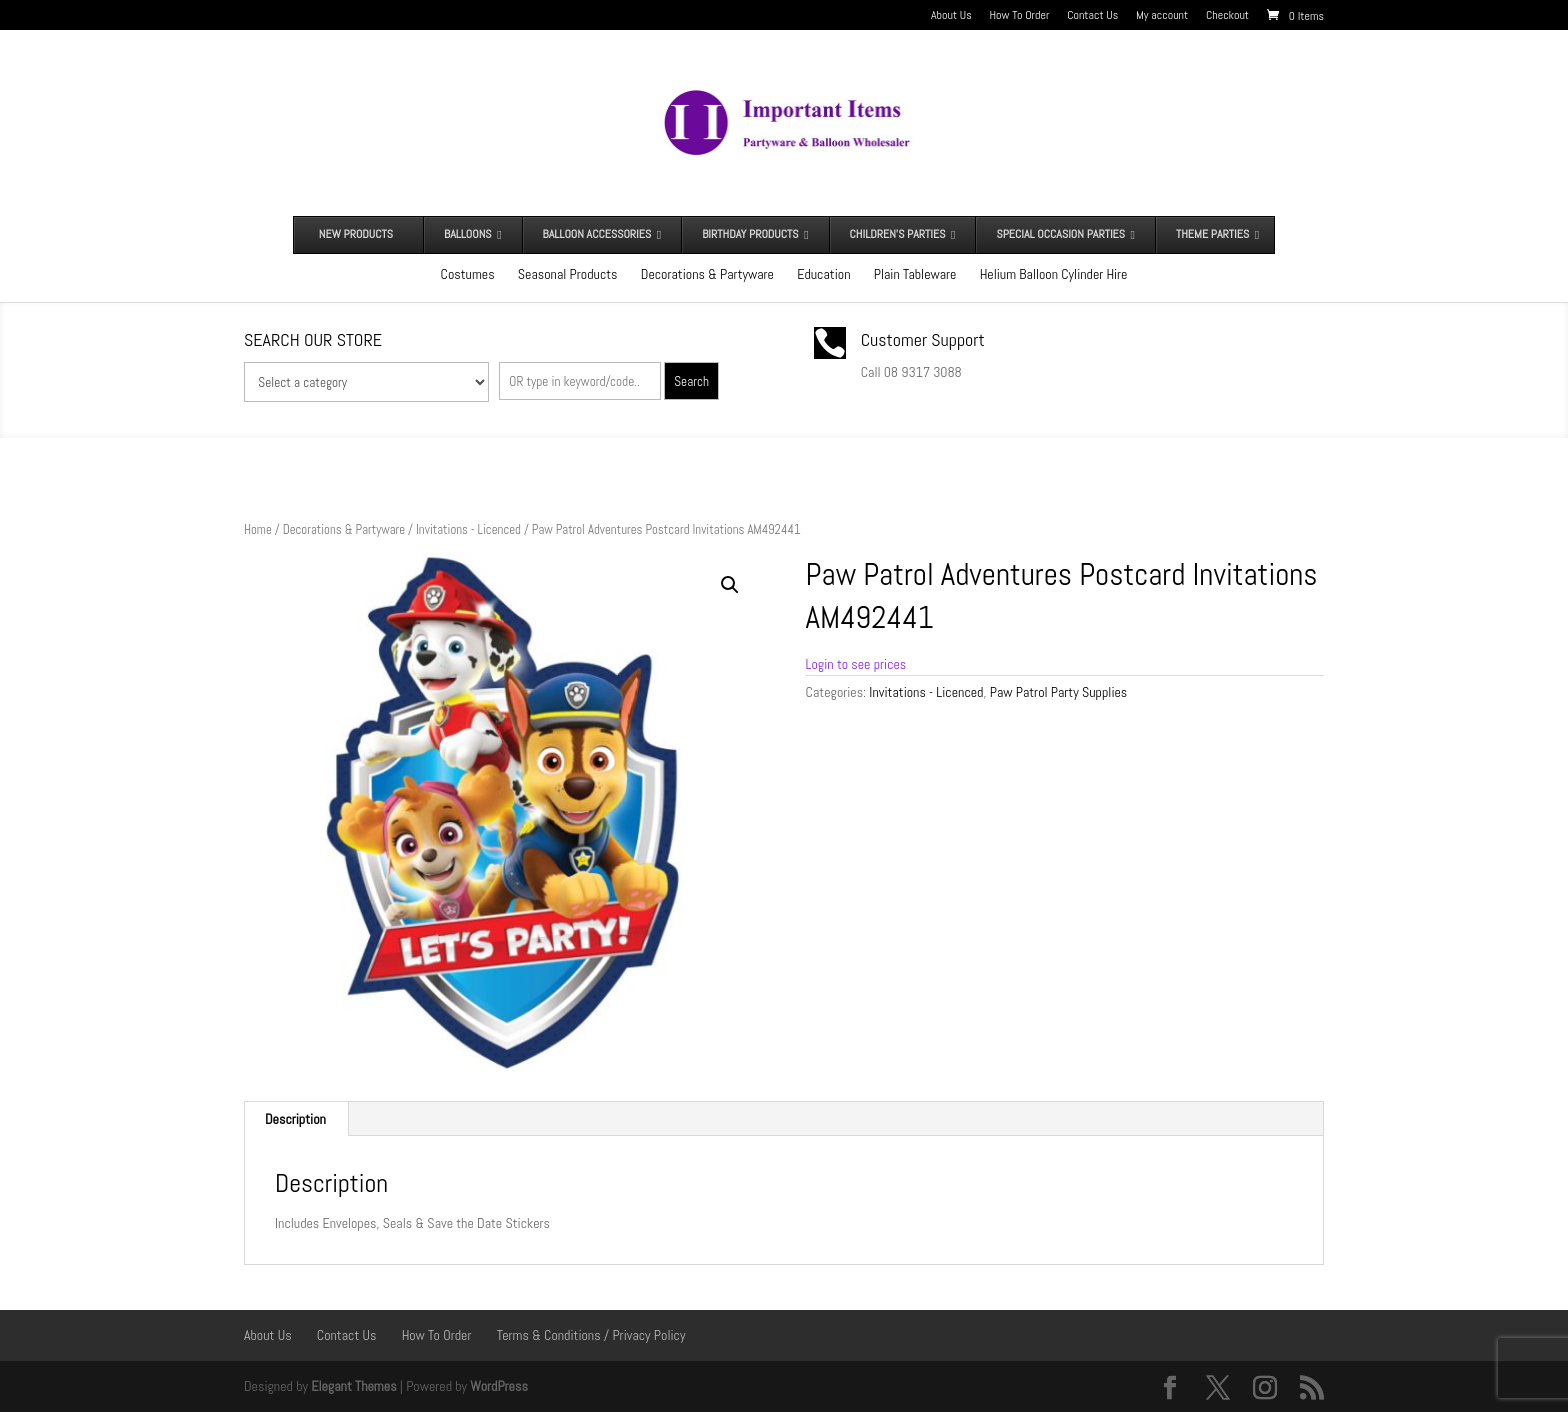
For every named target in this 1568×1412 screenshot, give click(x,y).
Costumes (468, 274)
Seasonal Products (568, 274)
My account (1162, 16)
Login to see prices (856, 664)
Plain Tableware (915, 274)
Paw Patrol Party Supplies (1059, 692)
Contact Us (1092, 16)
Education (823, 274)
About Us (951, 16)
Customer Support (923, 339)
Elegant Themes (353, 1386)
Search (691, 381)
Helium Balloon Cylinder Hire (1054, 274)
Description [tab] (295, 1119)
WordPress (499, 1386)
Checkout (1227, 16)
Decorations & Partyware (707, 274)
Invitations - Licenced (468, 529)
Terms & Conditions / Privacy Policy (591, 1335)
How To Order (1020, 16)
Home (258, 529)
